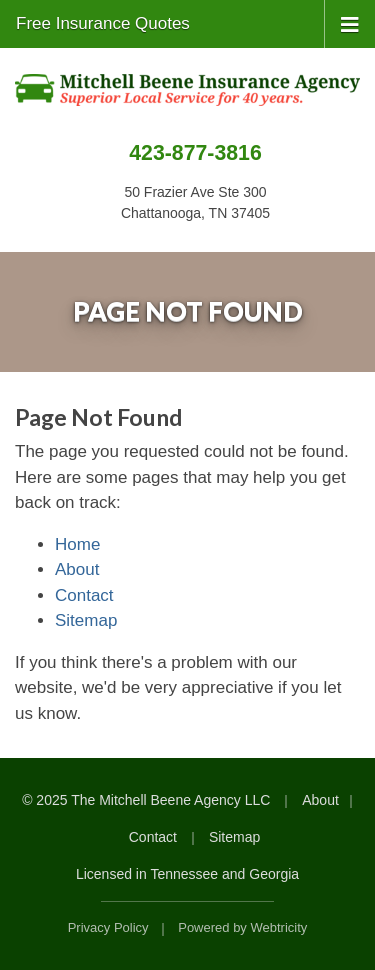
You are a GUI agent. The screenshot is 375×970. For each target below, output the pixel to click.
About (77, 569)
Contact (84, 595)
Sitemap (86, 620)
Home (77, 544)
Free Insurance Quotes (103, 23)
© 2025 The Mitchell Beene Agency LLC (146, 800)
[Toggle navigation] (350, 23)
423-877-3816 (195, 153)
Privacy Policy (108, 927)
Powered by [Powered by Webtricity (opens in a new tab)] (242, 927)
